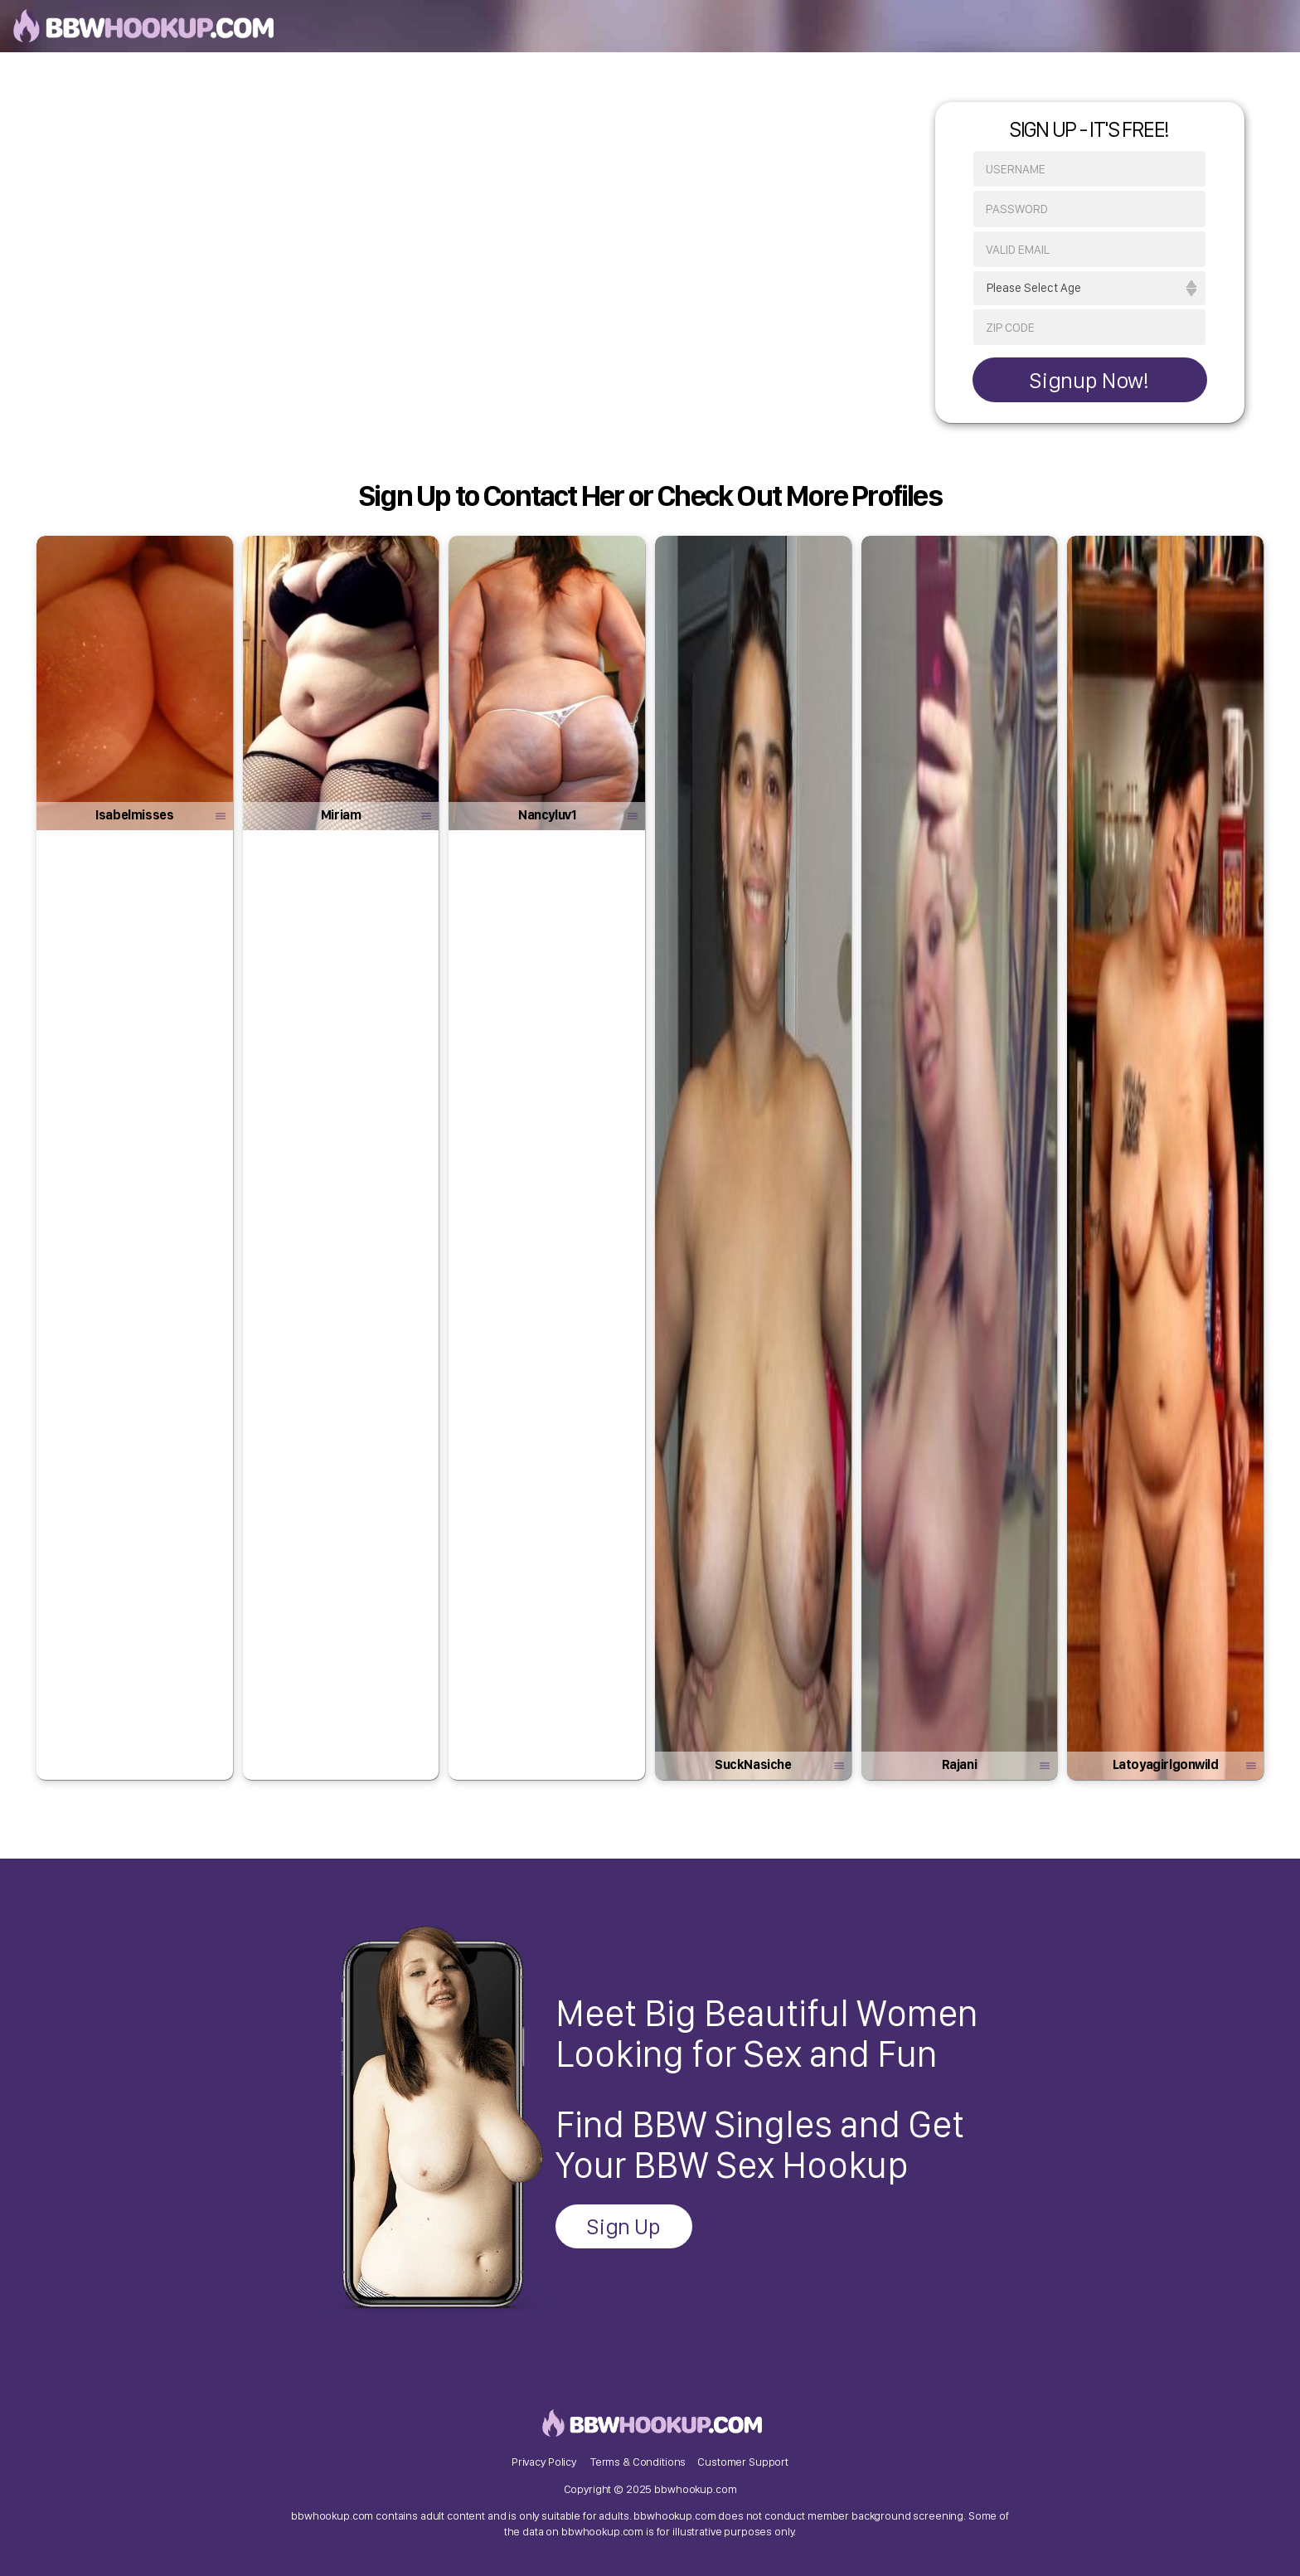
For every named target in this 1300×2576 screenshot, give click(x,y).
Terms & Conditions (638, 2461)
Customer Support (742, 2461)
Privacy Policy (544, 2461)
